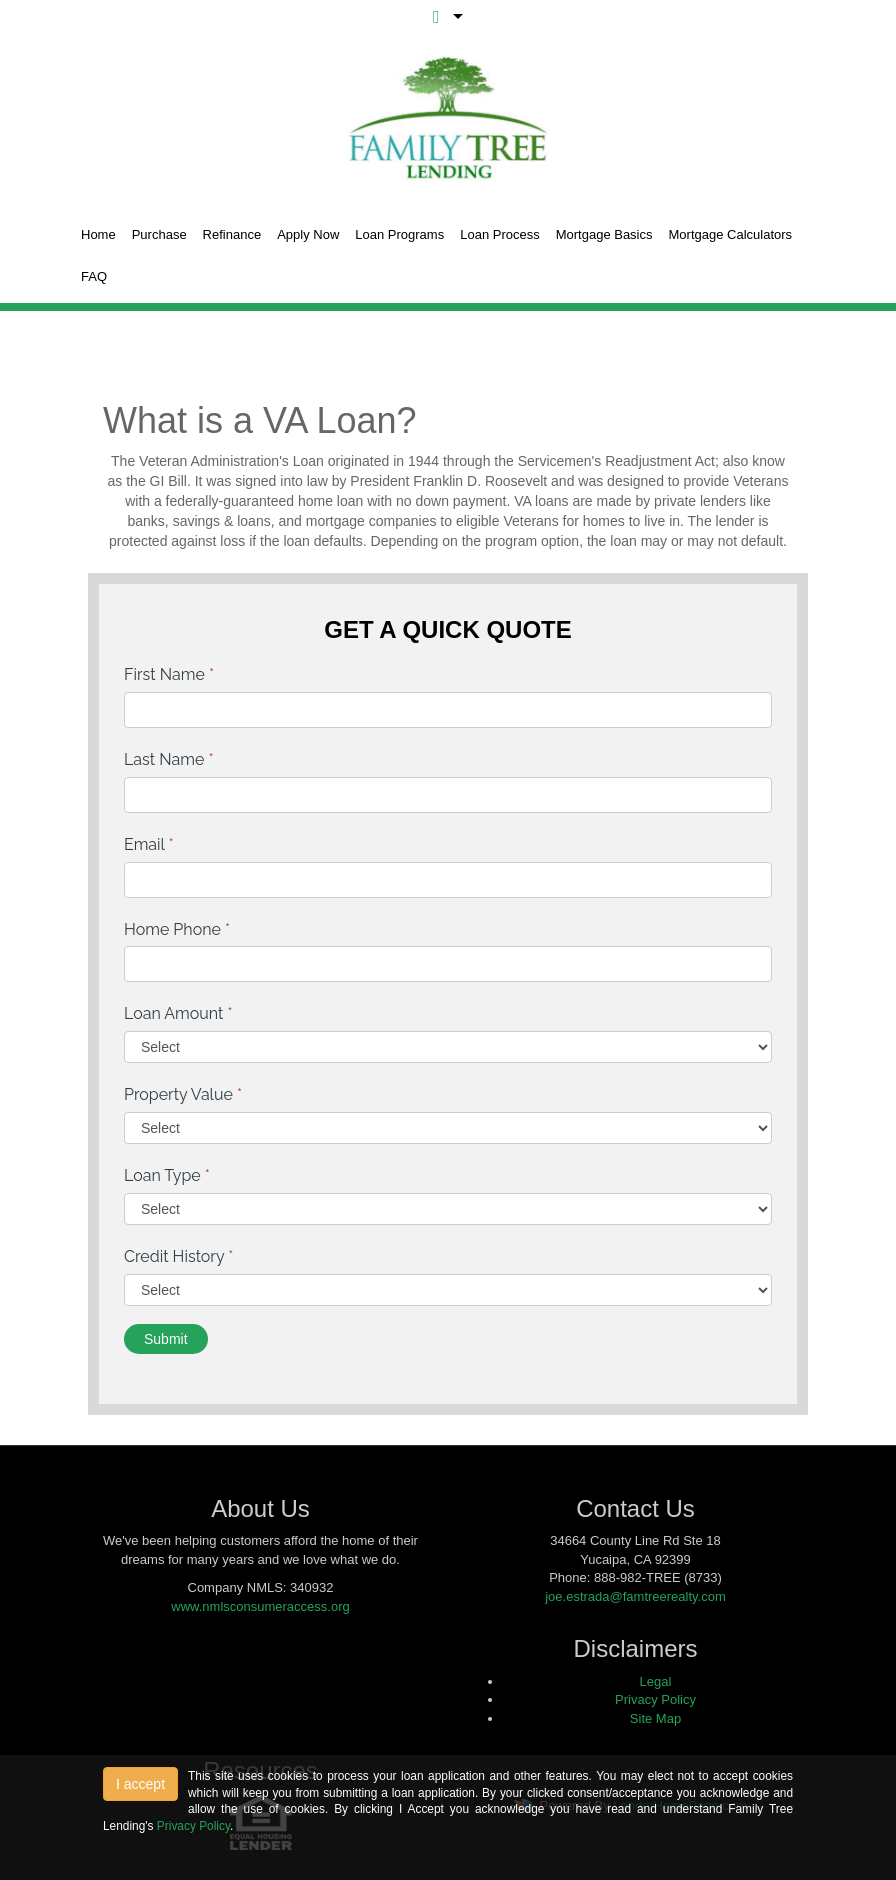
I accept (140, 1784)
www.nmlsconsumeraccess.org (260, 1606)
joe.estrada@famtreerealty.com (635, 1596)
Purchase (159, 234)
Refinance (232, 234)
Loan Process (500, 234)
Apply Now (308, 234)
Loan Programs (399, 234)
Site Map (655, 1718)
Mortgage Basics (604, 234)
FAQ (94, 276)
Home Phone (177, 929)
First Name (169, 674)
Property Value (183, 1094)
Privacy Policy (655, 1699)
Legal (656, 1681)
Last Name (169, 759)
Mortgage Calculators (731, 234)
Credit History (178, 1256)
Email (149, 844)
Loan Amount (178, 1013)
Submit (166, 1339)
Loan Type (167, 1175)
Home (98, 234)
